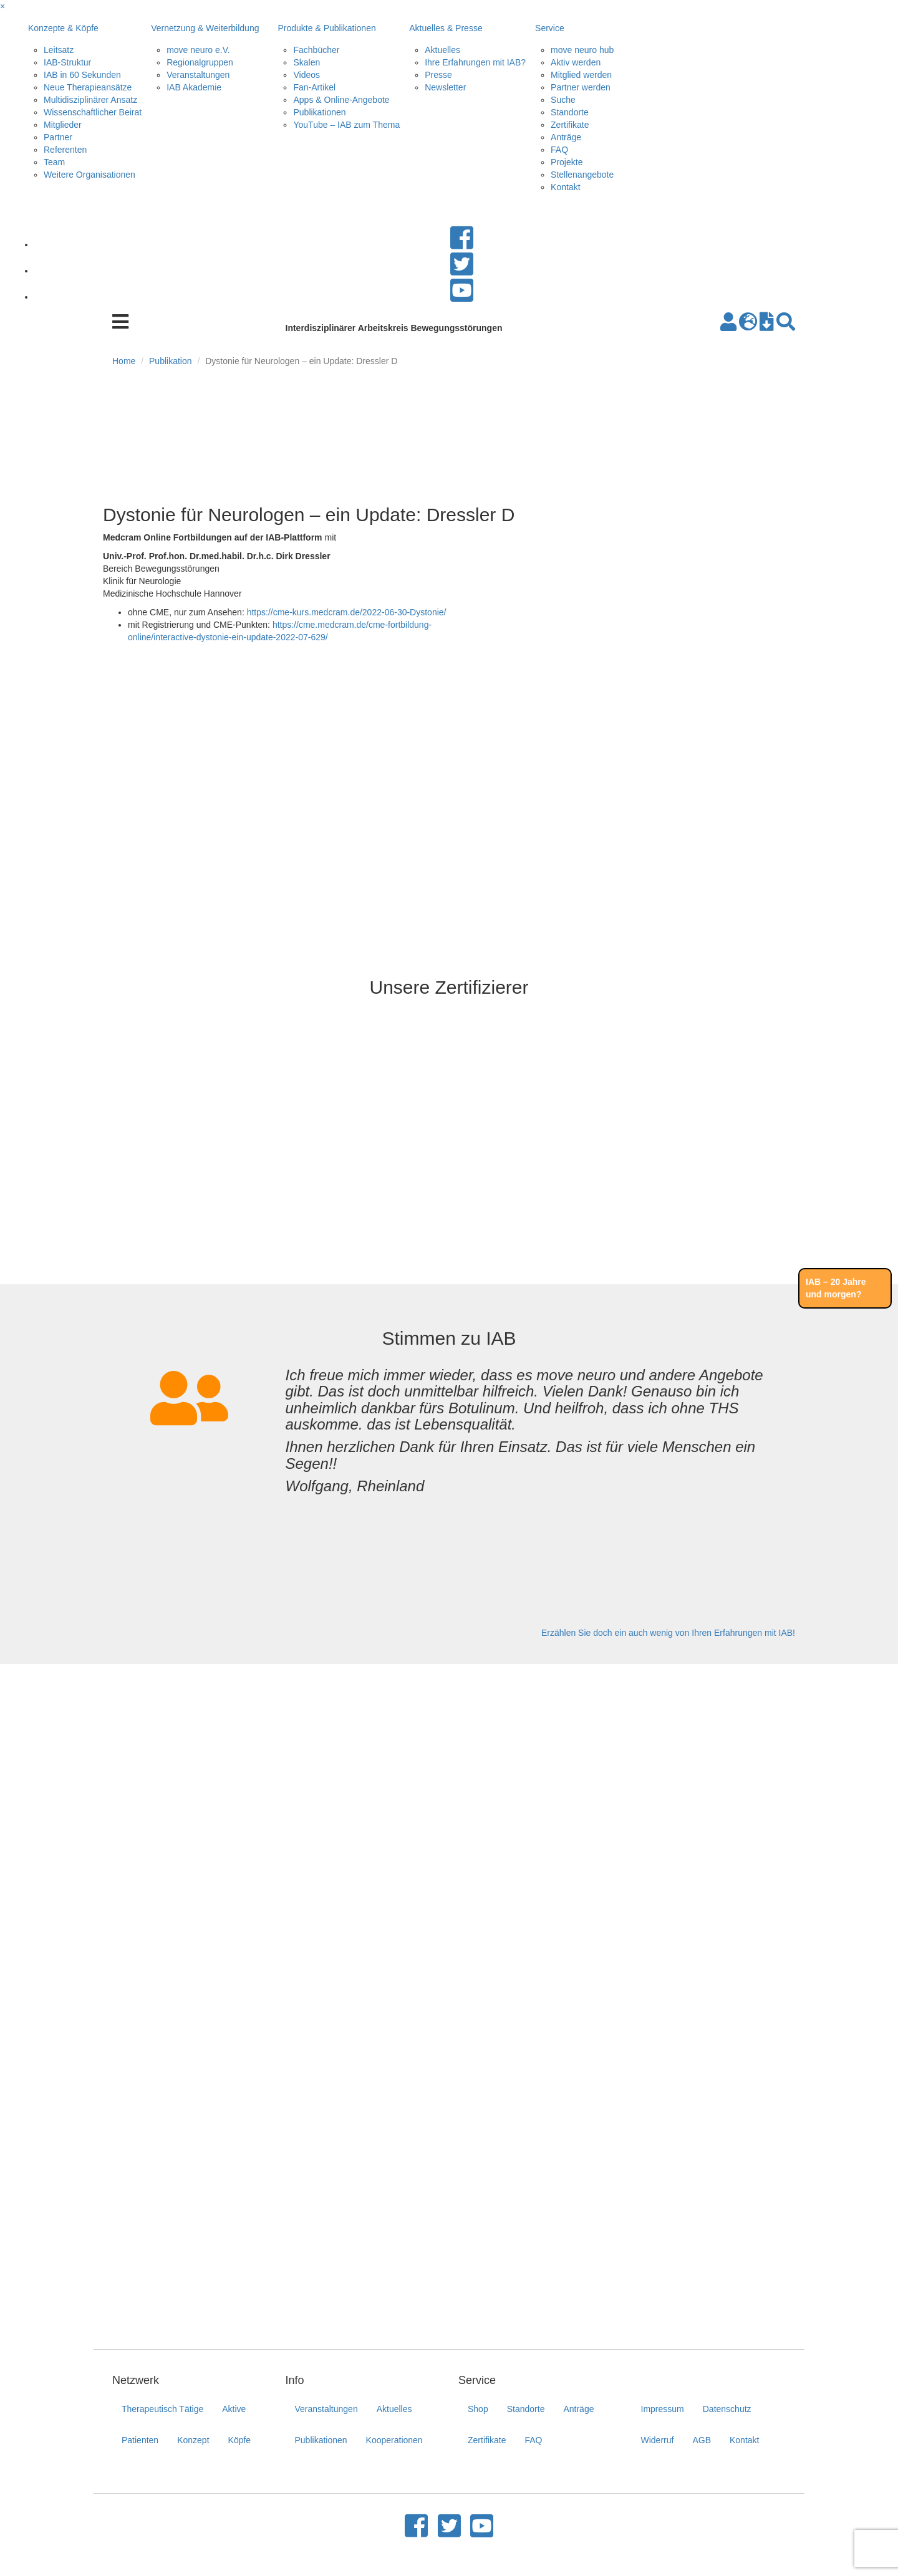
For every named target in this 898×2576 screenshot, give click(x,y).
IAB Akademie (194, 87)
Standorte (570, 112)
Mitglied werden (581, 75)
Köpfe (239, 2440)
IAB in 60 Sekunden (82, 75)
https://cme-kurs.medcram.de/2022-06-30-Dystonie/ (347, 612)
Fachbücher (316, 50)
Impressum (662, 2409)
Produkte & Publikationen (326, 28)
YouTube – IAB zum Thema (346, 125)
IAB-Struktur (67, 62)
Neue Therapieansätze (88, 87)
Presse (438, 75)
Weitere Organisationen (89, 175)
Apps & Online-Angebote (341, 100)
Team (54, 162)
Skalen (306, 62)
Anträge (566, 137)
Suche (563, 100)
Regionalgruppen (200, 62)
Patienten (140, 2440)
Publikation (170, 361)
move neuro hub (582, 50)
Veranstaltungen (198, 75)
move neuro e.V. (198, 50)
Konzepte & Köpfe (63, 28)
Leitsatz (59, 50)
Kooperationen (394, 2440)
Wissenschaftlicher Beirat (93, 112)
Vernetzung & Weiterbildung (205, 28)
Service (549, 28)
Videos (306, 75)
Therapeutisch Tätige (162, 2409)
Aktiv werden (576, 62)
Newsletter (445, 87)
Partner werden (581, 87)
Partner (58, 137)
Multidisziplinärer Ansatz (90, 100)
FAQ (559, 150)
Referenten (65, 150)
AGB (701, 2440)
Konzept (193, 2440)
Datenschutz (727, 2409)
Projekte (566, 162)
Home (123, 361)
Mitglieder (63, 125)
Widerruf (657, 2440)
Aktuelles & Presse (446, 28)
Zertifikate (570, 125)
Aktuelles (442, 50)
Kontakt (565, 187)
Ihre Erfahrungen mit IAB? (475, 62)
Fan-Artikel (314, 87)
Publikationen (319, 112)
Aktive (234, 2409)
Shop (478, 2409)
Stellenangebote (582, 175)
